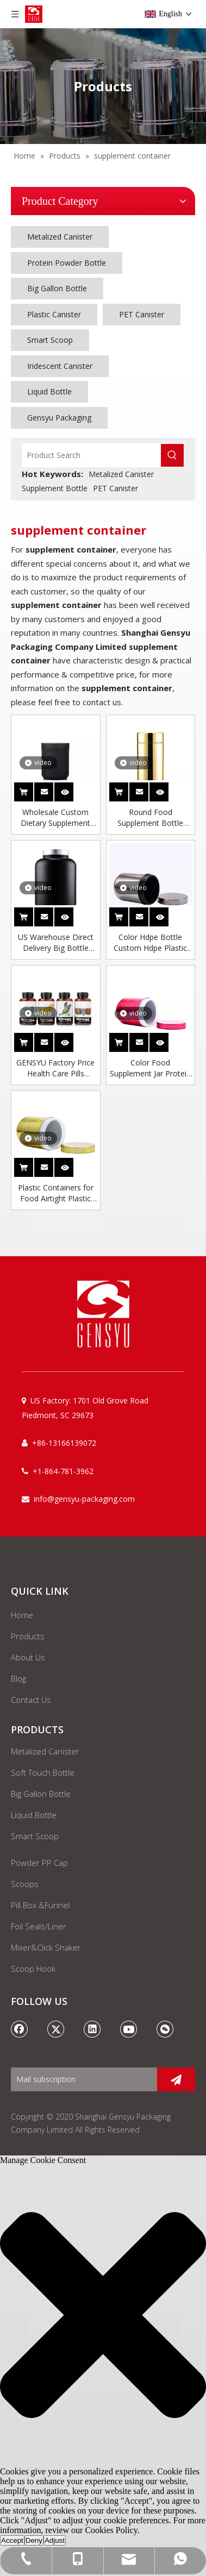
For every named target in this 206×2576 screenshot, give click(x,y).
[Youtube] (129, 2029)
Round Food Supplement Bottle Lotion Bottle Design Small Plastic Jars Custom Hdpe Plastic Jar (150, 818)
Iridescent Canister (59, 366)
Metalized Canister (59, 236)
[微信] (165, 2029)
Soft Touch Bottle (42, 1772)
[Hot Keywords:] (172, 455)
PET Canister (141, 314)
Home (22, 1614)
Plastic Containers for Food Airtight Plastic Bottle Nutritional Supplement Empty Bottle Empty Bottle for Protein (55, 1193)
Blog (18, 1678)
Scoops (25, 1883)
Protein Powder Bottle (66, 263)
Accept (12, 2540)
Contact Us (31, 1699)
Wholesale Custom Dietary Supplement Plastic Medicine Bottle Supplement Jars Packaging (55, 818)
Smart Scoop (50, 340)
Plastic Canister (54, 314)
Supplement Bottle (55, 488)
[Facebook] (19, 2029)
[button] (103, 2316)
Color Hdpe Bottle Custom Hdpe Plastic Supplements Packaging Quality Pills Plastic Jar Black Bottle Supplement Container (150, 943)
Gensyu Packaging (59, 417)
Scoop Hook (33, 1968)
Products (28, 1636)
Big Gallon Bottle (57, 288)
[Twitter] (56, 2029)
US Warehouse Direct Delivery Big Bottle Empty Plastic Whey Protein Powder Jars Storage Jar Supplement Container (55, 943)
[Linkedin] (92, 2029)
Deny (34, 2540)
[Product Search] (91, 455)
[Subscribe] (176, 2079)
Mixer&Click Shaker (46, 1947)
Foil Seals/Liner (38, 1926)
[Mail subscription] (81, 2079)
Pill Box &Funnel (40, 1905)
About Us (28, 1657)
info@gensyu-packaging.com (84, 1499)
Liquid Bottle (49, 391)
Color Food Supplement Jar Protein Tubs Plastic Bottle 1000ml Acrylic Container (150, 1068)
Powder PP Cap (39, 1862)
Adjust (55, 2540)
